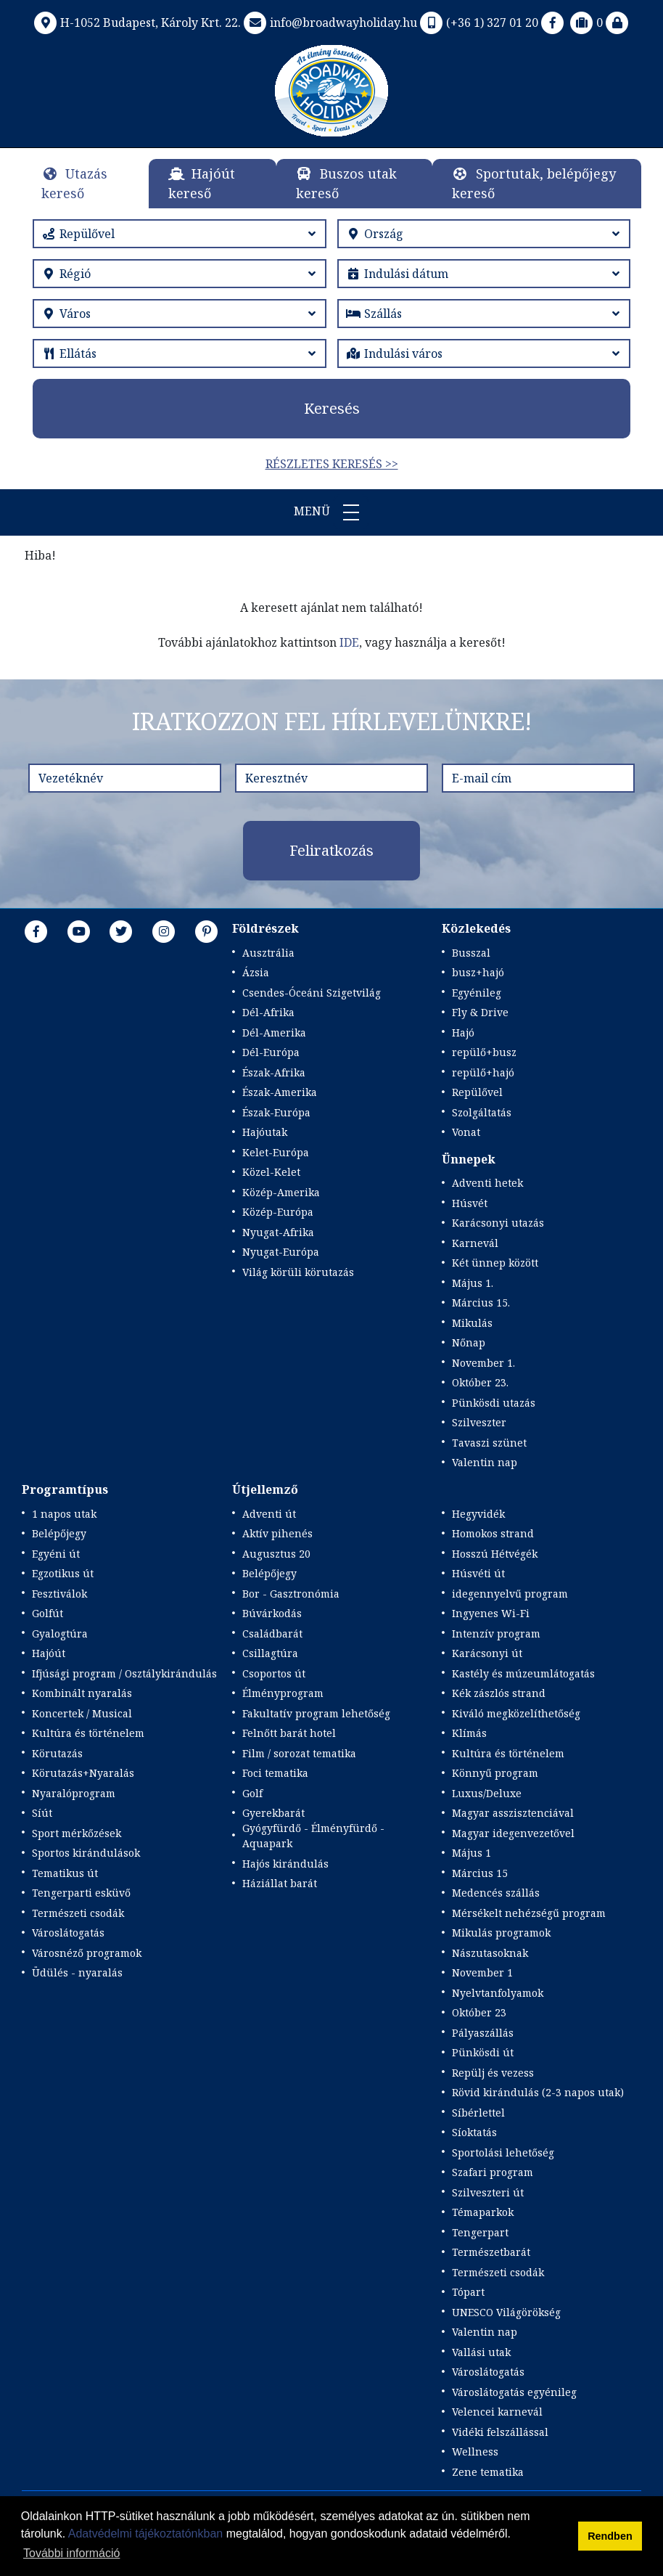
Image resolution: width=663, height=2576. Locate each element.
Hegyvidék (478, 1514)
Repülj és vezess (493, 2073)
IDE (349, 642)
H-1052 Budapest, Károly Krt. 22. (136, 22)
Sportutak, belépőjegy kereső (534, 183)
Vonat (466, 1132)
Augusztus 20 (276, 1554)
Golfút (47, 1613)
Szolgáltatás (481, 1112)
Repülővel (477, 1092)
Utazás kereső (74, 183)
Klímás (469, 1733)
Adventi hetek (487, 1183)
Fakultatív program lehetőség (316, 1713)
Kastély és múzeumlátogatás (523, 1673)
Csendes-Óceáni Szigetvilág (311, 992)
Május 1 (471, 1853)
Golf (252, 1793)
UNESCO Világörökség (506, 2312)
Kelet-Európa (275, 1152)
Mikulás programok (501, 1932)
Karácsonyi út (487, 1653)
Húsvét (469, 1203)
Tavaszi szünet (489, 1442)
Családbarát (272, 1633)
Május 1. (472, 1283)
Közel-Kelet (271, 1172)
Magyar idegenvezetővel (513, 1833)
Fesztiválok (59, 1593)
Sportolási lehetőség (503, 2152)
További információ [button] (71, 2553)
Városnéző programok (86, 1953)
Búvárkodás (272, 1613)
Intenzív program (496, 1633)
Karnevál (475, 1243)
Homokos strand (493, 1533)
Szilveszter (479, 1422)
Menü (331, 512)
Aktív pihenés (277, 1533)
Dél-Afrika (268, 1012)
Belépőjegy (59, 1533)
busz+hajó (478, 972)
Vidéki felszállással (500, 2432)
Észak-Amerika (279, 1092)
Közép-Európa (277, 1212)
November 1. (483, 1363)
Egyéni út (56, 1554)
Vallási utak (481, 2352)
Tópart (468, 2292)
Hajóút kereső (202, 183)
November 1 (482, 1972)
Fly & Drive (480, 1012)
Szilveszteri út (488, 2192)
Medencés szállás (496, 1893)
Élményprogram (283, 1693)
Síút (42, 1813)
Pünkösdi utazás (493, 1403)
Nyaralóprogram (73, 1793)
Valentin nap (484, 1462)
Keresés (332, 408)
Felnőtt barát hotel (289, 1733)
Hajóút (48, 1653)
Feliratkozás (331, 850)
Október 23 (479, 2012)
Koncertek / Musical (82, 1713)
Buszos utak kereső (346, 183)
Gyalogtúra (60, 1633)
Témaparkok (483, 2212)
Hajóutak (264, 1132)
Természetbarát (491, 2252)
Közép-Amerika (281, 1192)
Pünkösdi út (483, 2052)
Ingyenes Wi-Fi (491, 1613)
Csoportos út (273, 1673)
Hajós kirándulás (285, 1863)
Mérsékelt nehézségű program (529, 1913)
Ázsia (255, 972)
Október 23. (480, 1382)
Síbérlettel (478, 2112)
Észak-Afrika (273, 1072)
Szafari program (492, 2172)
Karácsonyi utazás (498, 1223)
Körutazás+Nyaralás (83, 1773)
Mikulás (472, 1323)
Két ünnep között (495, 1262)
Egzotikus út (63, 1573)
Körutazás (57, 1753)
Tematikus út (65, 1873)
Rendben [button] (610, 2536)
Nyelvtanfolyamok (497, 1993)
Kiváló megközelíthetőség (516, 1713)
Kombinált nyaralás (82, 1693)
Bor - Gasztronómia (290, 1593)
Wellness (475, 2451)
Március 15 (480, 1873)
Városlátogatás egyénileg (514, 2392)
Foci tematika (275, 1773)
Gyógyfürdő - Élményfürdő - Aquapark (313, 1835)
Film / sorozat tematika (299, 1753)
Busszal (471, 953)
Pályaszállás (483, 2033)
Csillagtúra (270, 1653)
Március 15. (481, 1302)
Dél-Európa (271, 1052)
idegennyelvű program (510, 1593)
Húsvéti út (478, 1573)
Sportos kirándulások (86, 1853)
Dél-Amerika (274, 1032)
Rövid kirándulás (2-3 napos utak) (538, 2092)
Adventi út (269, 1514)
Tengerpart (480, 2232)
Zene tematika (488, 2472)
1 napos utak (64, 1514)
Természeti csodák (78, 1913)
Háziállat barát (279, 1883)
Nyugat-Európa (280, 1252)
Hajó (463, 1032)
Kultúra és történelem (88, 1733)
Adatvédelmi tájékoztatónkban (145, 2533)
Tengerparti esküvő (81, 1893)
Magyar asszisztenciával (513, 1813)
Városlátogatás (68, 1932)
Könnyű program (495, 1773)
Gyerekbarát (273, 1813)
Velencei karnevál (497, 2411)
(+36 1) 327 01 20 (477, 22)
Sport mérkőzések (76, 1833)
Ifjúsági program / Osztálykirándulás (124, 1673)
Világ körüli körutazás (298, 1272)
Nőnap (468, 1342)
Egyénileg (476, 992)
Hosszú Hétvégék (495, 1554)
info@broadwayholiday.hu (329, 22)
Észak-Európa (276, 1112)
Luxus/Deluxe (487, 1793)
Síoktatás (474, 2132)
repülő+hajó (483, 1072)
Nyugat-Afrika (278, 1232)
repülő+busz (484, 1052)
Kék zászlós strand (498, 1693)
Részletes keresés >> (331, 464)
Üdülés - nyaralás (77, 1972)
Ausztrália (268, 953)
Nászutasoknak (490, 1953)
